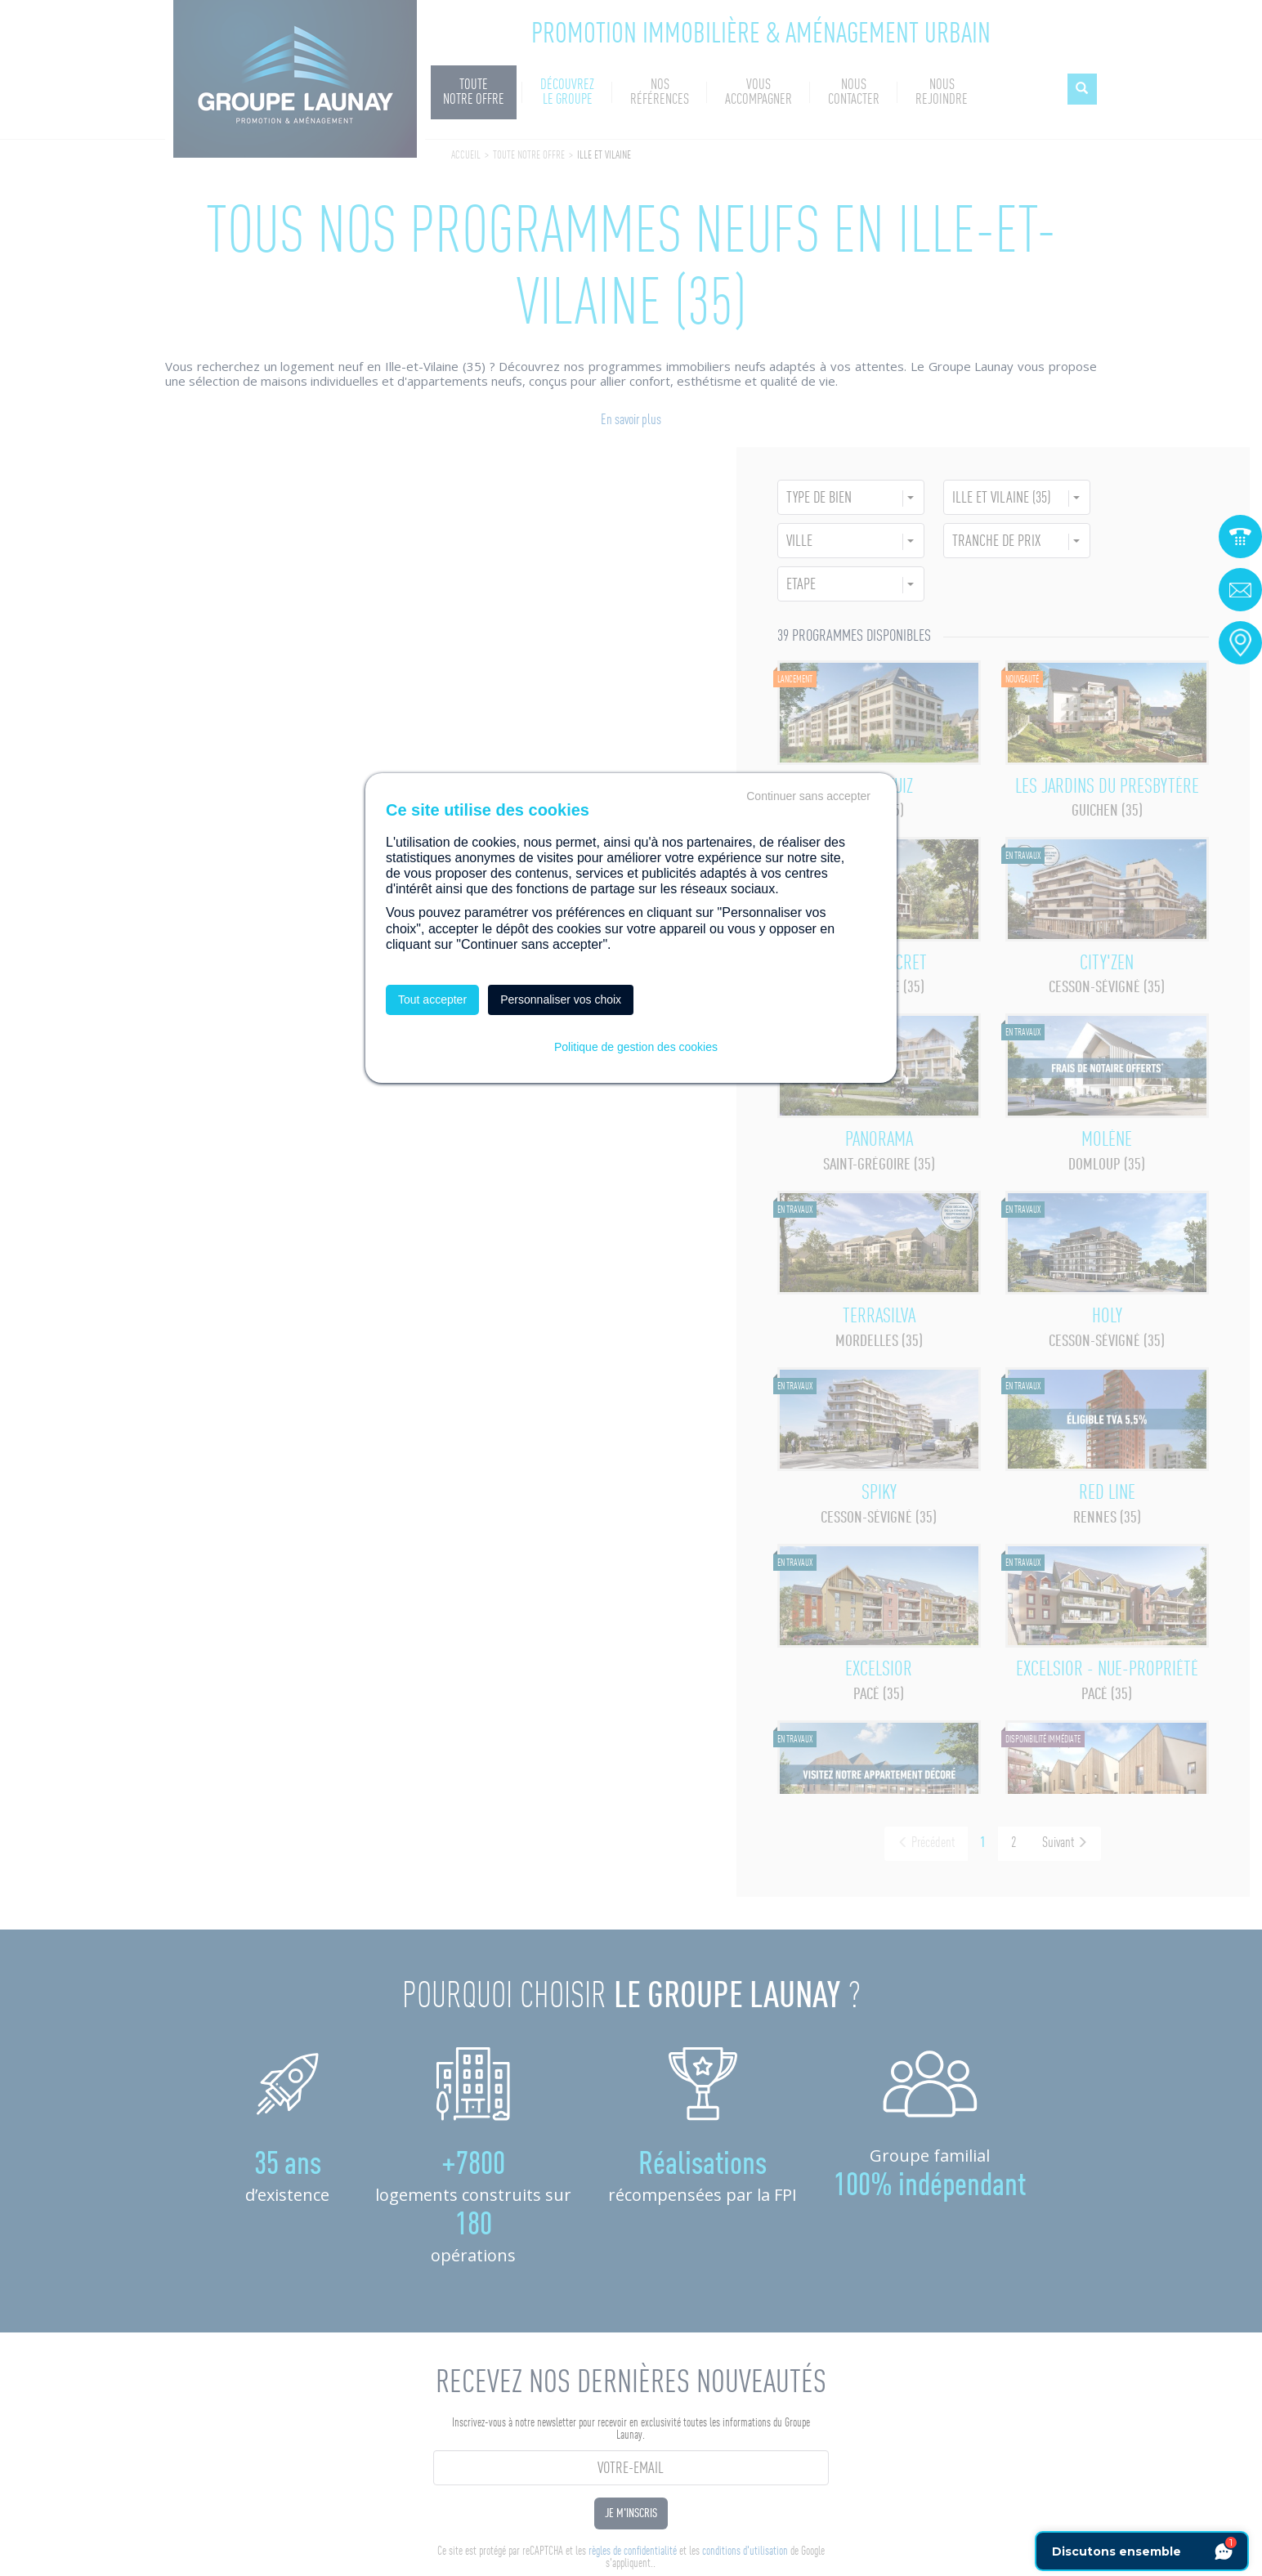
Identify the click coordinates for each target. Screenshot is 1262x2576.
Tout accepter (432, 999)
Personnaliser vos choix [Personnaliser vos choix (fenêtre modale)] (560, 999)
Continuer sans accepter (808, 796)
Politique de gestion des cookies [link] (636, 1046)
